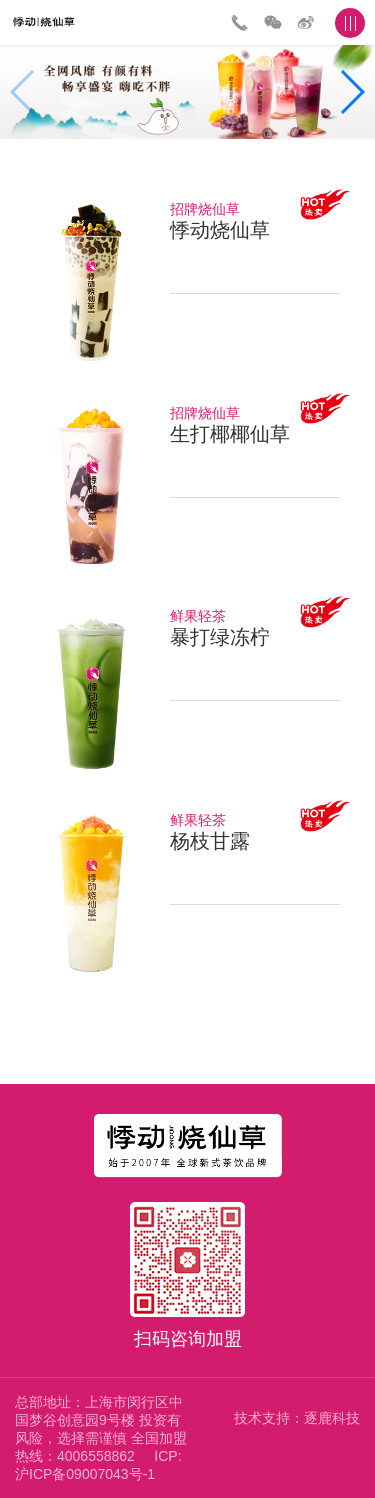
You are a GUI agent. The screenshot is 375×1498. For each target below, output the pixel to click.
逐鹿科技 (332, 1418)
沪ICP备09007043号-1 (85, 1474)
